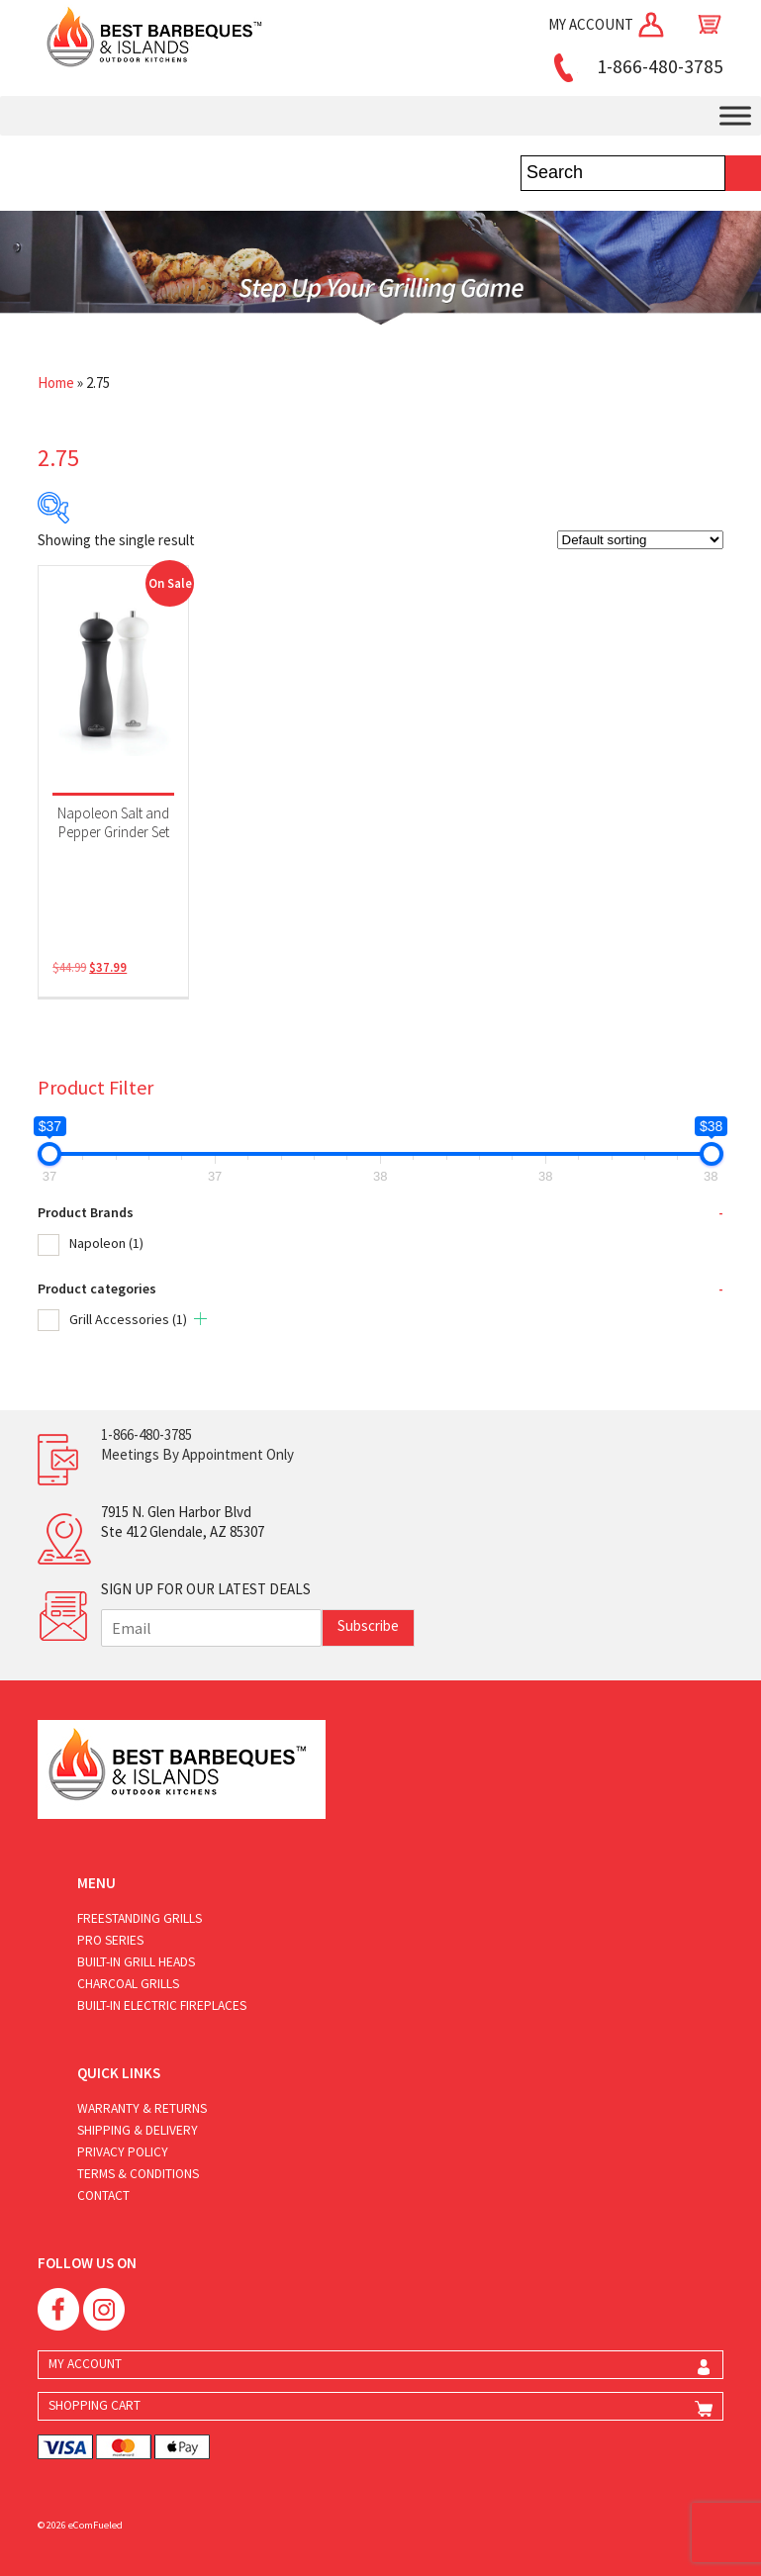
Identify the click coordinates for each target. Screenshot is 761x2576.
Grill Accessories (128, 1319)
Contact (103, 2195)
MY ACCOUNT (607, 24)
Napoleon (106, 1243)
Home (56, 382)
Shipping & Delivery (137, 2130)
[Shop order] (640, 539)
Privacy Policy (122, 2152)
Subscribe (368, 1625)
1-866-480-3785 (635, 66)
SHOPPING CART (94, 2405)
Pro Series (110, 1940)
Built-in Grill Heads (136, 1962)
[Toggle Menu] (735, 116)
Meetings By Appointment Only (197, 1454)
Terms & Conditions (138, 2173)
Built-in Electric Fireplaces (161, 2005)
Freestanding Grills (139, 1918)
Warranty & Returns (142, 2108)
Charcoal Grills (128, 1983)
